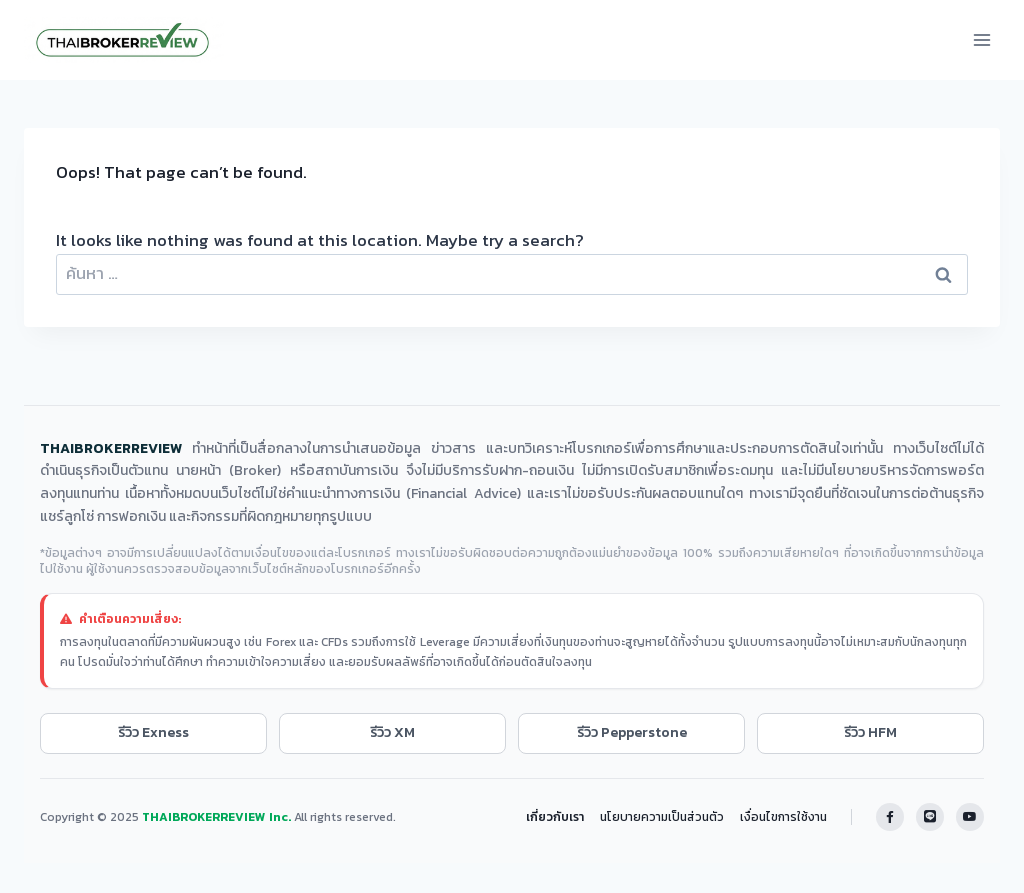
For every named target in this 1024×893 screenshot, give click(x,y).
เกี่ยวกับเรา (555, 817)
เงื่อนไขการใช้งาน (783, 817)
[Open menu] (981, 39)
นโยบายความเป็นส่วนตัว (662, 817)
